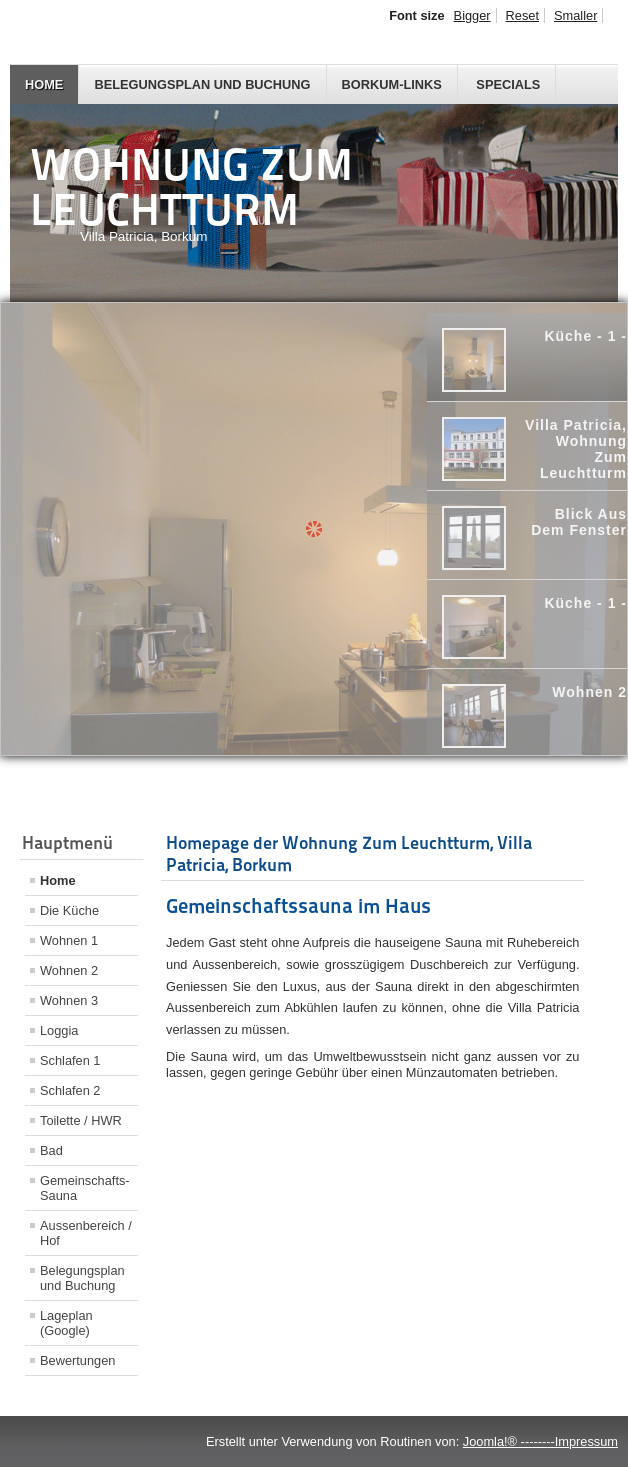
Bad (51, 1150)
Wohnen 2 (69, 970)
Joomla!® (490, 1441)
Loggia (59, 1030)
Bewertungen (77, 1360)
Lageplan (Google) (66, 1323)
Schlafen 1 (70, 1060)
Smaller (575, 15)
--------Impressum (567, 1441)
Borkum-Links (392, 84)
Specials (508, 84)
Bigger (472, 15)
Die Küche (69, 910)
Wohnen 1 (69, 940)
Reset (522, 15)
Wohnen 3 (69, 1000)
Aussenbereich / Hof (86, 1233)
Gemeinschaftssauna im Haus (298, 906)
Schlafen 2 (70, 1090)
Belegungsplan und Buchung (202, 84)
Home (44, 84)
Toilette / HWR (81, 1120)
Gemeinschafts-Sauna (85, 1188)
